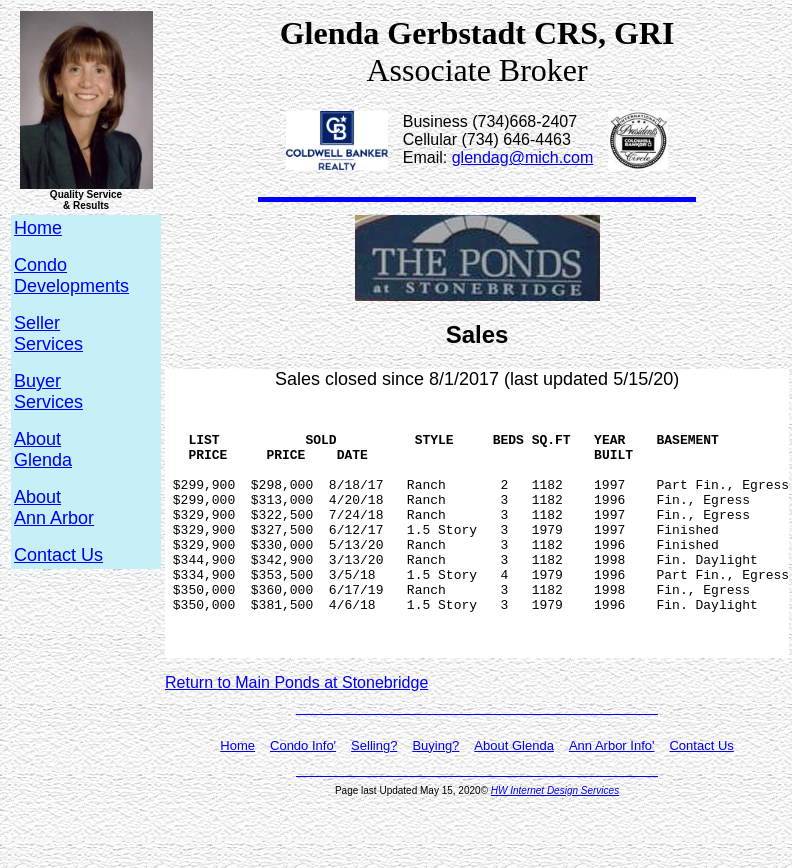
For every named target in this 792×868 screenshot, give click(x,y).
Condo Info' (303, 796)
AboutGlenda (43, 449)
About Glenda (514, 796)
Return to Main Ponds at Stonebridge (296, 733)
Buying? (435, 796)
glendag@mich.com (523, 157)
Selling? (374, 796)
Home (237, 796)
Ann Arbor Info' (612, 796)
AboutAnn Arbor (54, 507)
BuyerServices (48, 391)
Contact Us (58, 555)
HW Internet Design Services (555, 841)
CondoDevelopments (71, 275)
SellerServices (48, 333)
